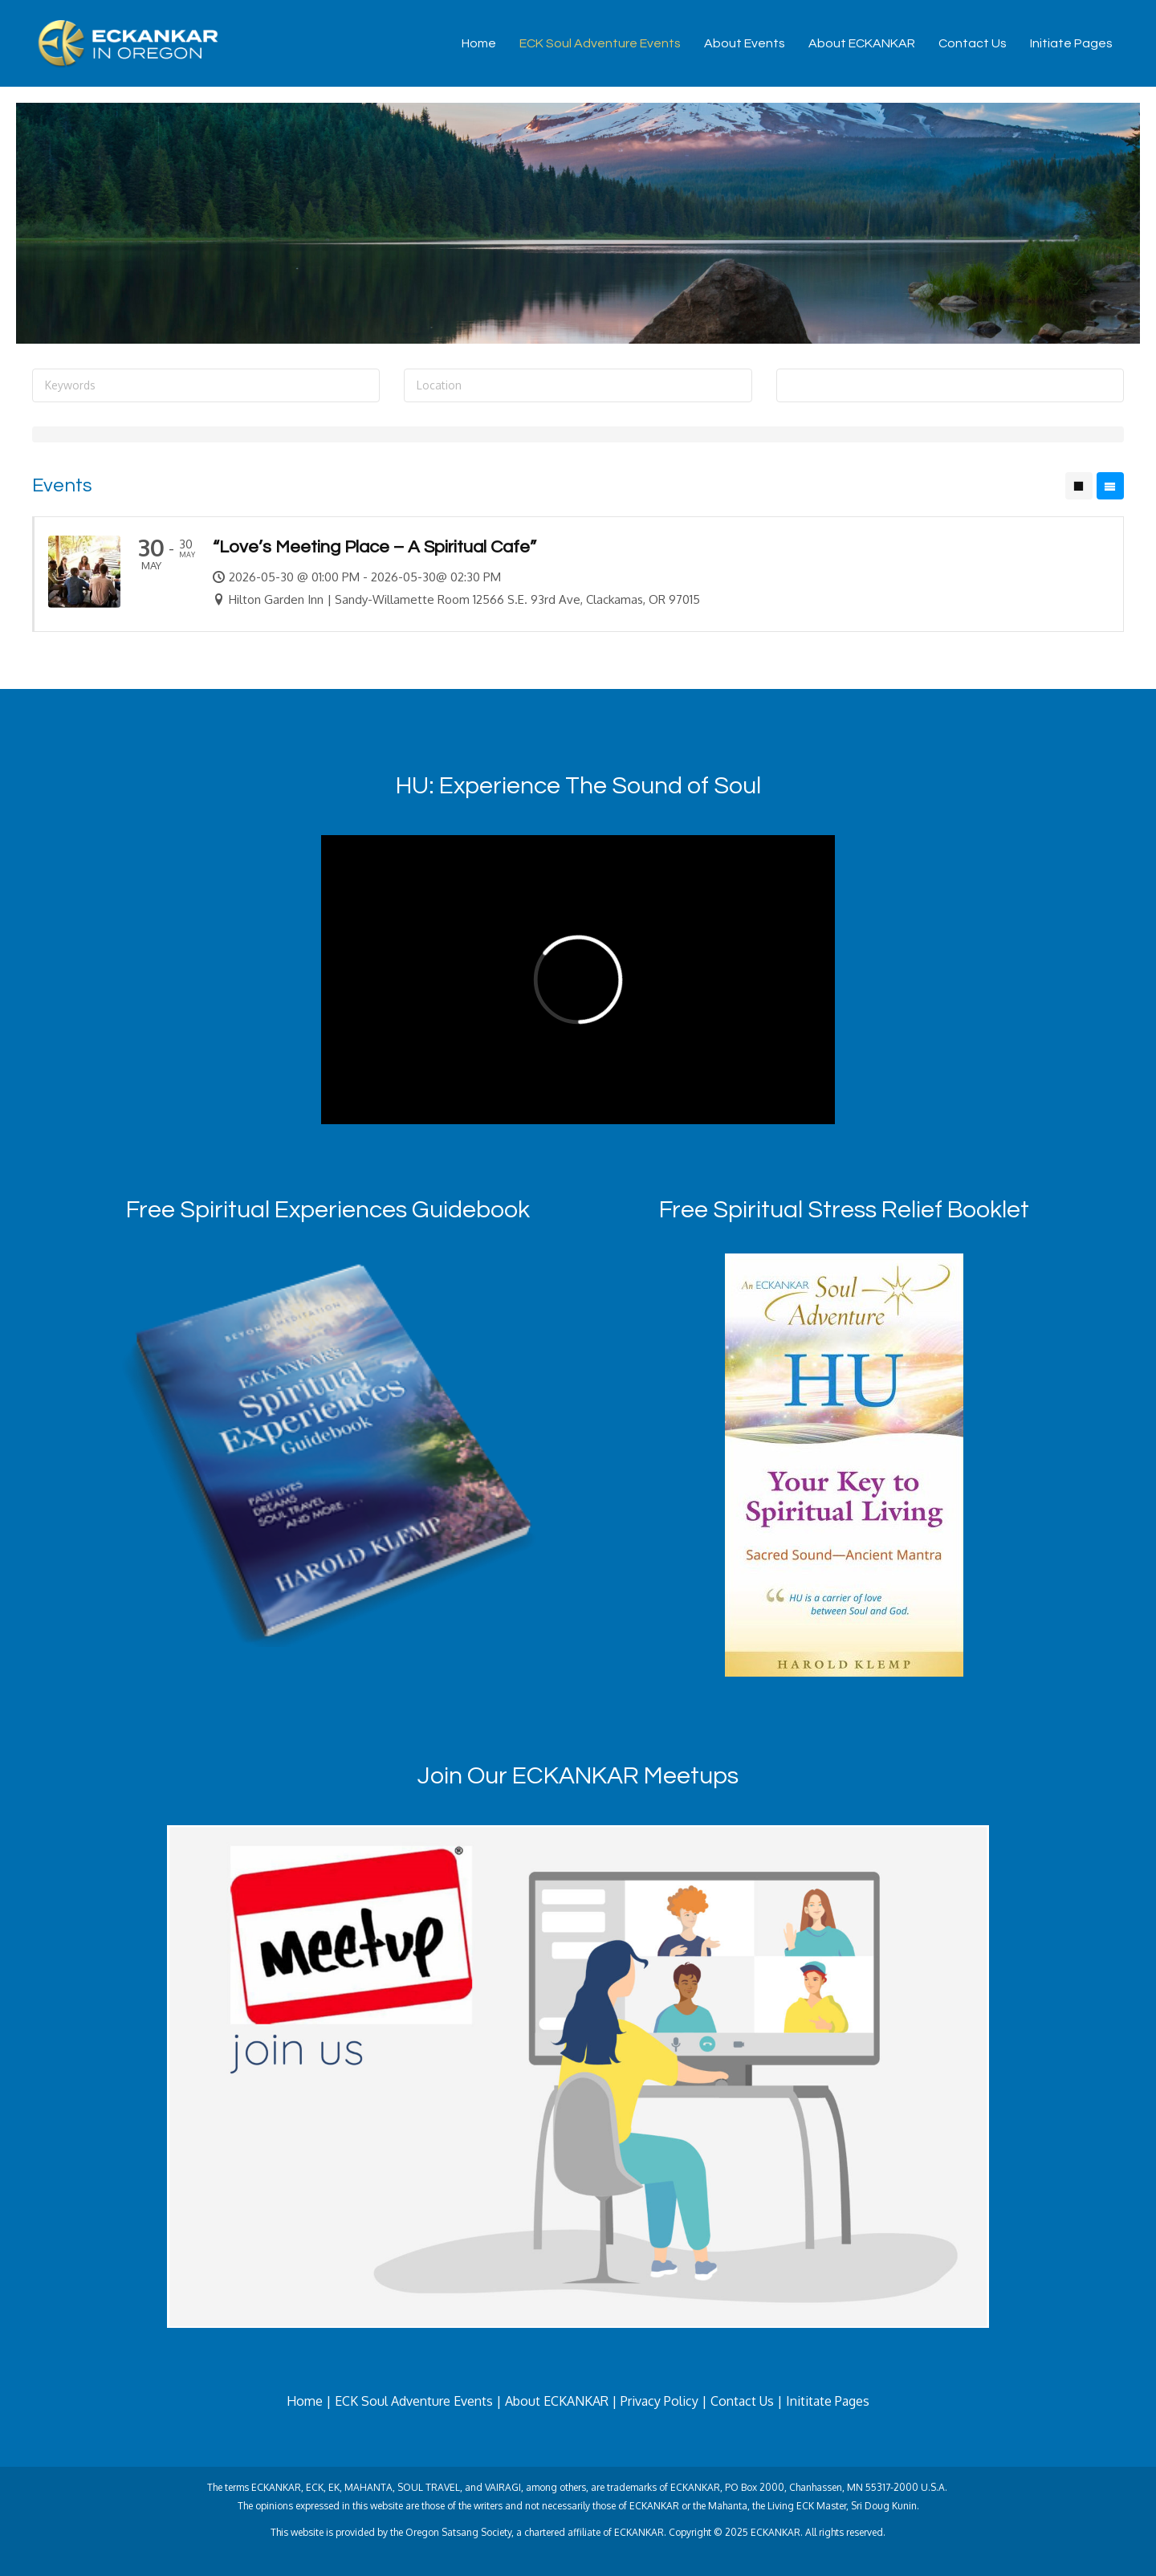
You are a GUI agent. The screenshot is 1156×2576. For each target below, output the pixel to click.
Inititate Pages (827, 2401)
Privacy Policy (659, 2401)
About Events (744, 43)
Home (479, 43)
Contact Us (972, 43)
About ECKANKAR (861, 43)
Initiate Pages (1071, 43)
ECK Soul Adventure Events (600, 43)
